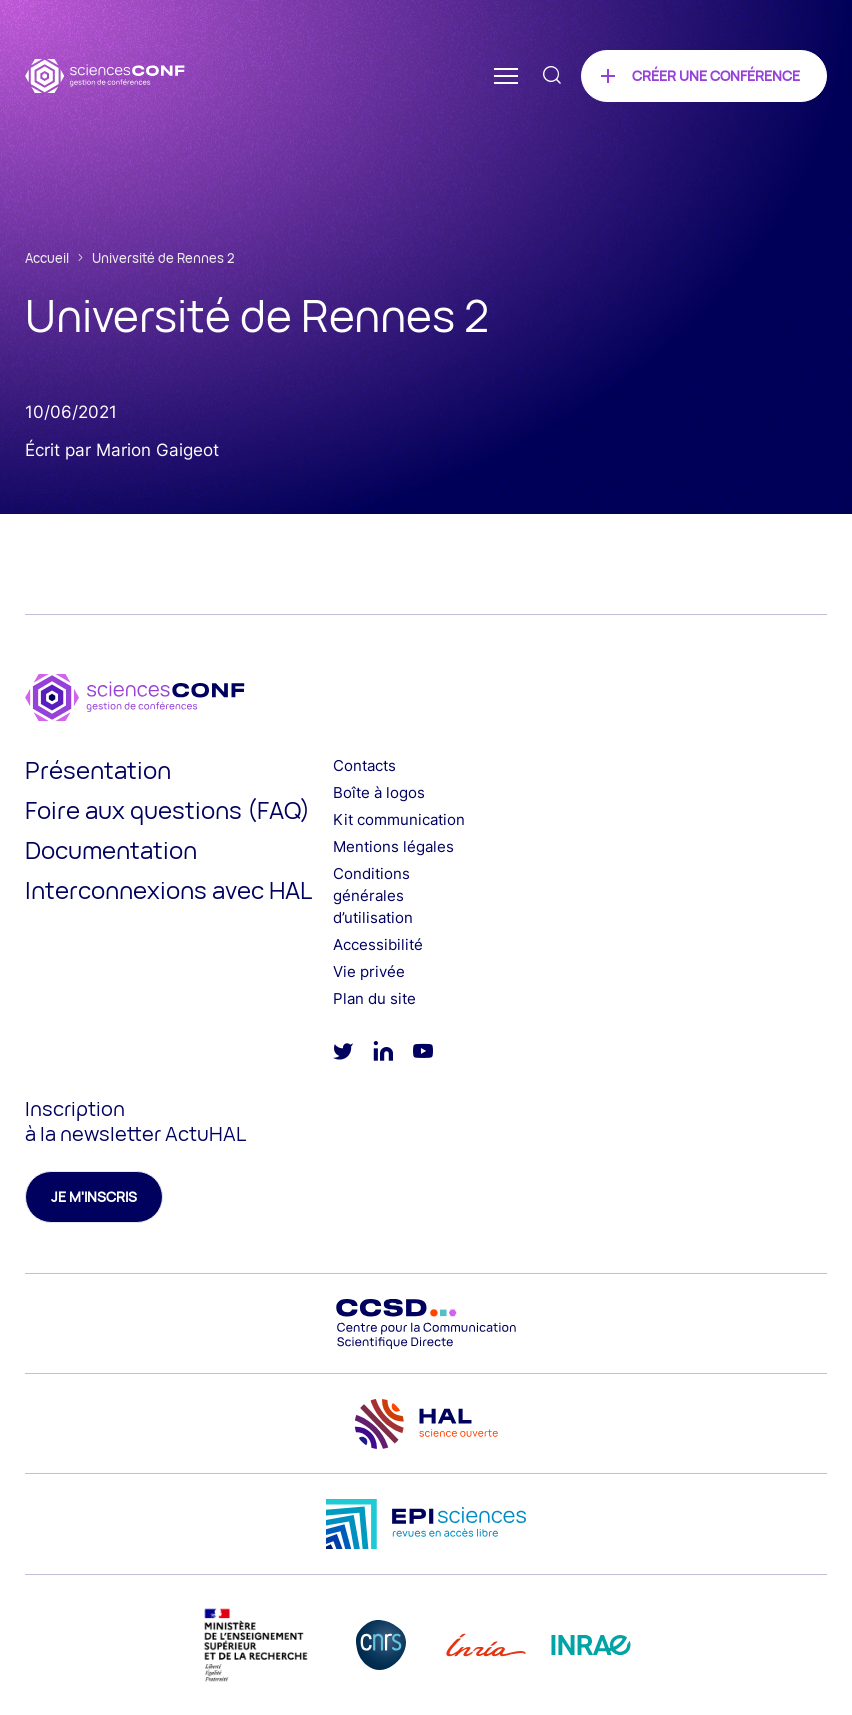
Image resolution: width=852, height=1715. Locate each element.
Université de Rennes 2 (163, 258)
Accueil (47, 258)
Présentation (98, 769)
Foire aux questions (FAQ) (167, 809)
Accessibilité (378, 944)
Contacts (364, 765)
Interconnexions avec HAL (168, 889)
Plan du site (374, 998)
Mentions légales (393, 846)
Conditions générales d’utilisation (373, 895)
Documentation (111, 849)
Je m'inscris (94, 1196)
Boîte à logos (379, 792)
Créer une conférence (716, 75)
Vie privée (369, 971)
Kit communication (399, 819)
